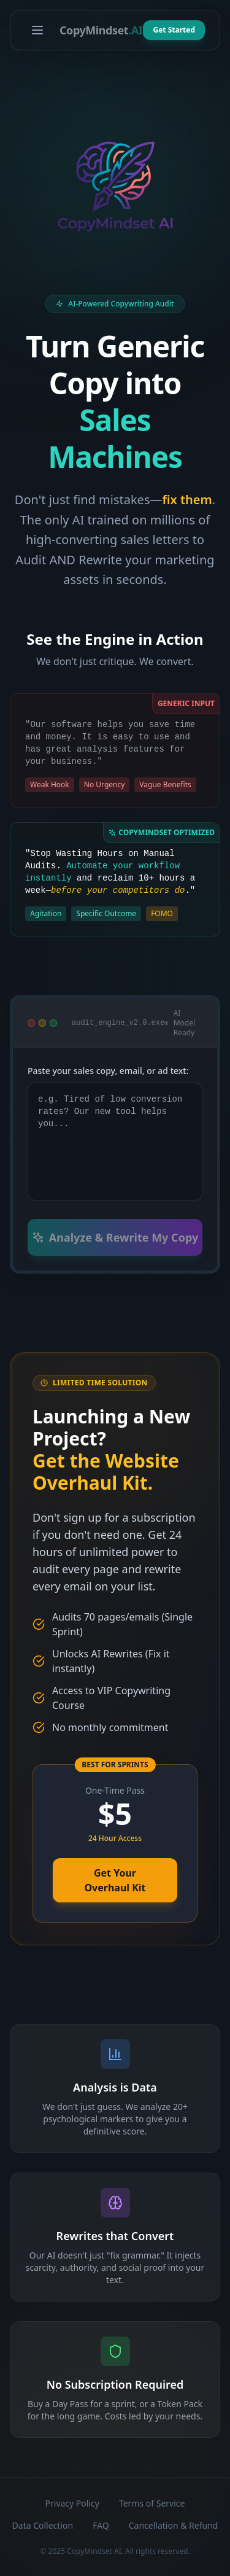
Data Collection (43, 2525)
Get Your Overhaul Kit (114, 1880)
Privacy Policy (72, 2503)
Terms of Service (152, 2503)
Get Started (174, 30)
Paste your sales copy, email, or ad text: (108, 1070)
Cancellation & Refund (173, 2525)
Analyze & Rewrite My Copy (115, 1237)
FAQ (101, 2525)
